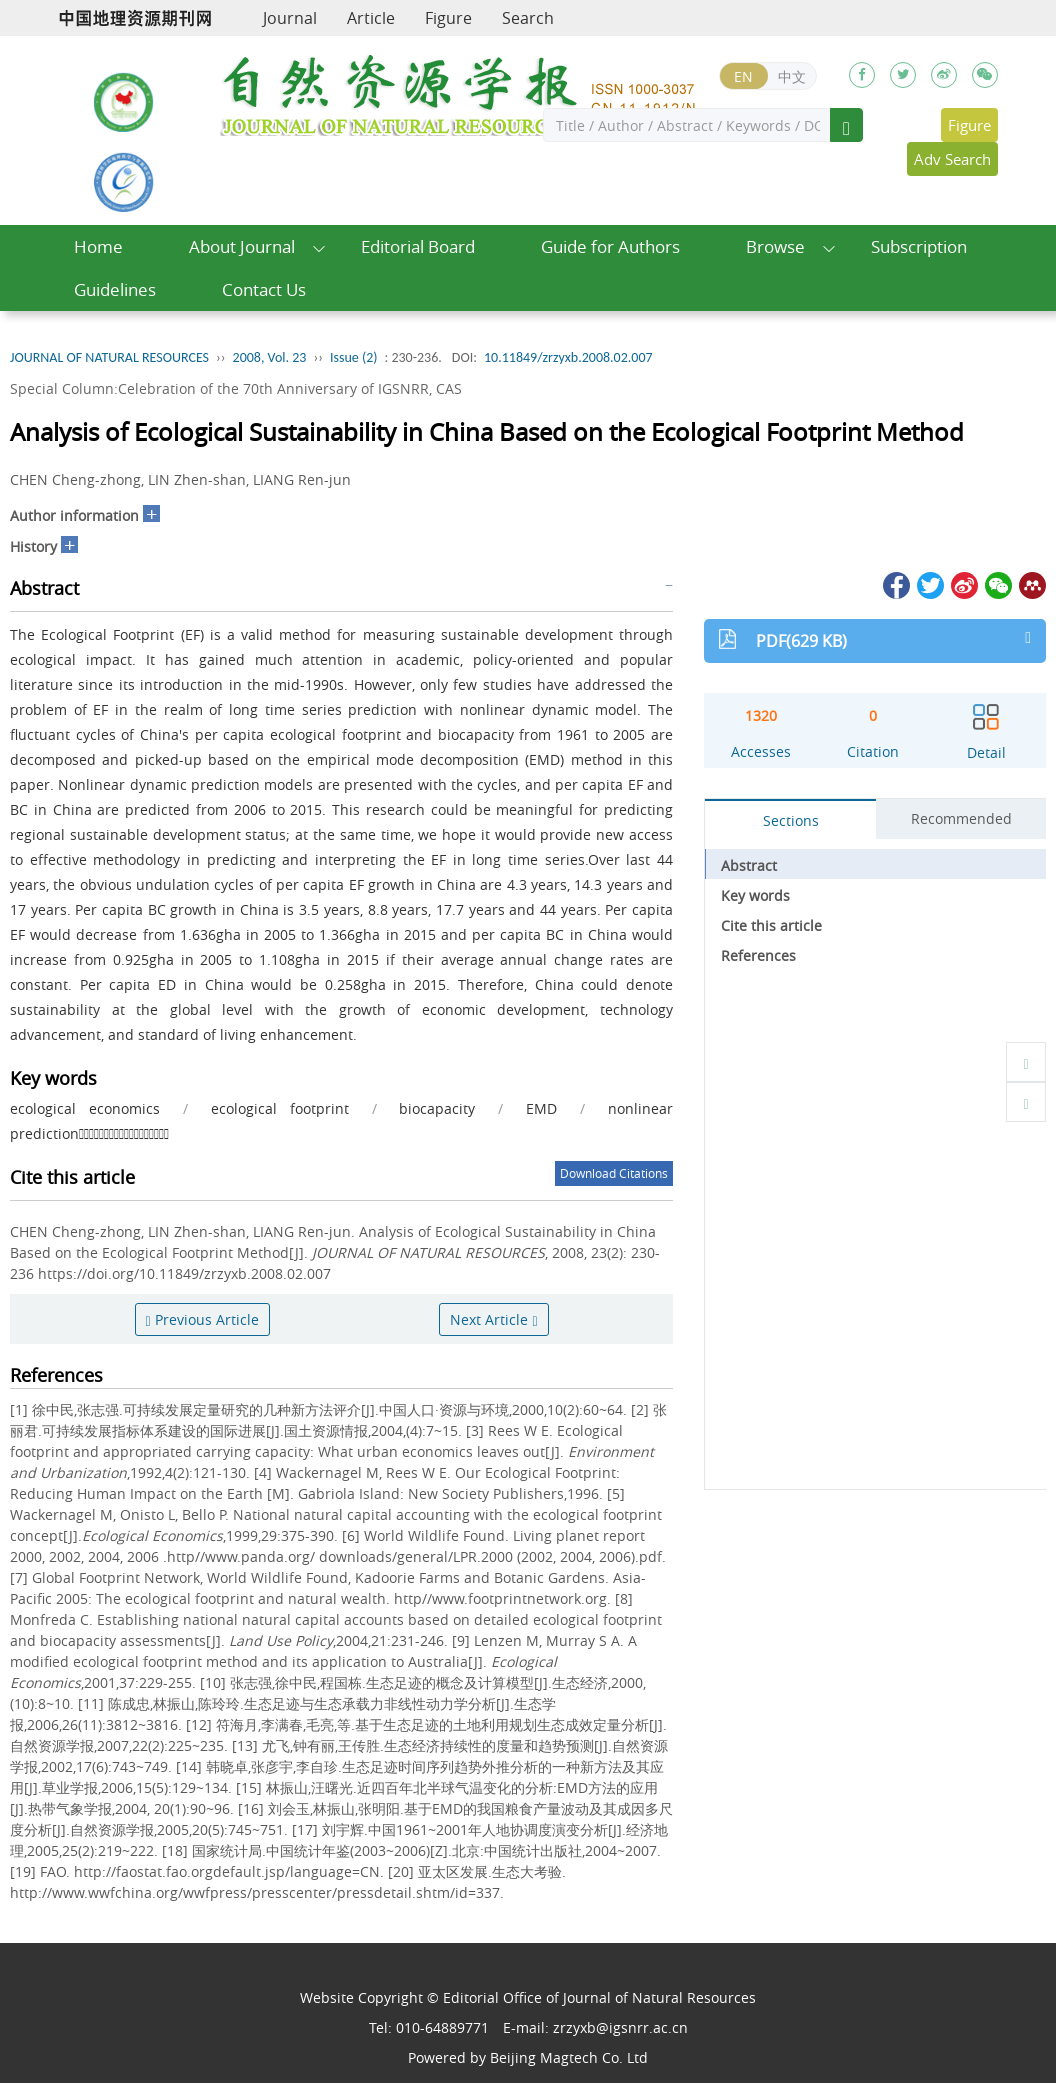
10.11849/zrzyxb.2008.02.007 (568, 357)
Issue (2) (354, 357)
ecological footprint (280, 1108)
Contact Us (264, 289)
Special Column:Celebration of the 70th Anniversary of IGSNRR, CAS (236, 388)
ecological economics (85, 1108)
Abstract (749, 865)
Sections (791, 820)
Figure (448, 18)
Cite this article (771, 925)
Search (528, 18)
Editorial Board (418, 246)
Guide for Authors (610, 246)
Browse (775, 246)
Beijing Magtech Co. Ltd (569, 2057)
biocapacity (437, 1108)
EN (743, 76)
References (758, 955)
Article (371, 18)
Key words (755, 895)
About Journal (242, 246)
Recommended (961, 818)
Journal (290, 18)
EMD (541, 1108)
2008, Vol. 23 (270, 357)
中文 (792, 76)
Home (98, 246)
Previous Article (202, 1319)
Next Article (493, 1319)
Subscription (919, 246)
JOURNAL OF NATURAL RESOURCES (109, 357)
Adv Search (952, 159)
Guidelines (115, 289)
